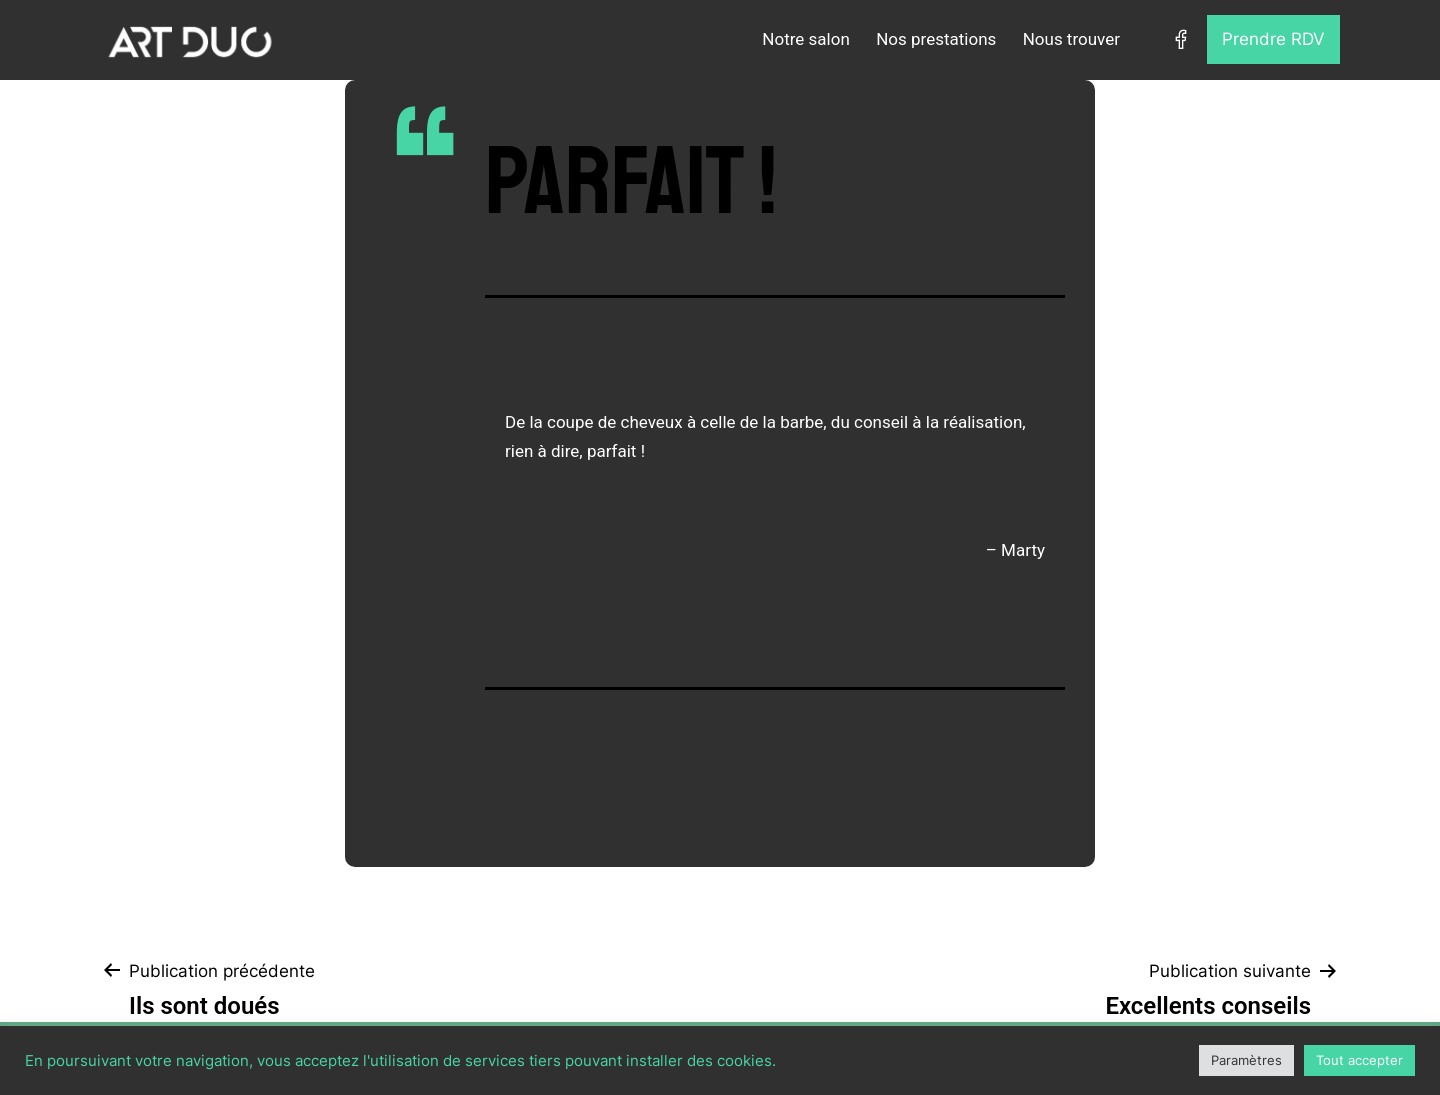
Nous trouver (1071, 39)
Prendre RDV (1273, 39)
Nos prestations (936, 39)
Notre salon (805, 39)
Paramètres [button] (1246, 1060)
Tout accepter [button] (1359, 1060)
